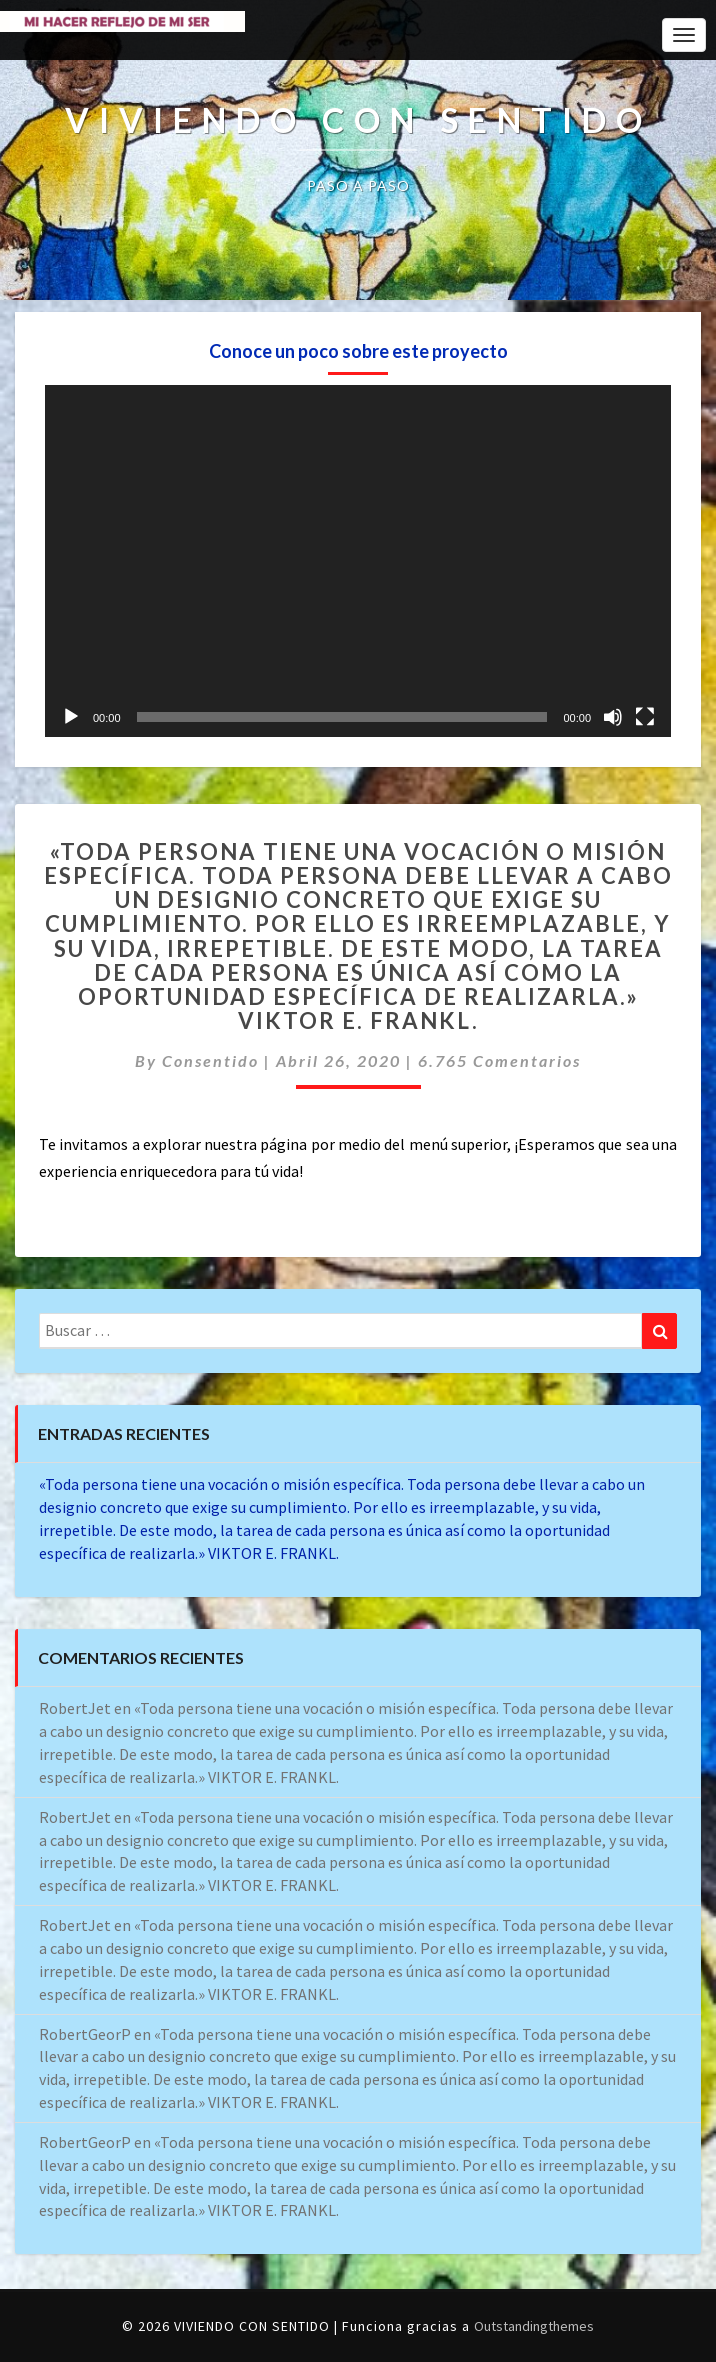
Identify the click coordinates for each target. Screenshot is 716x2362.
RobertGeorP (85, 2034)
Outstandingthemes (534, 2326)
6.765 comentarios (499, 1060)
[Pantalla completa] (645, 717)
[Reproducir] (71, 717)
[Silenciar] (613, 717)
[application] (358, 561)
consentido (210, 1060)
